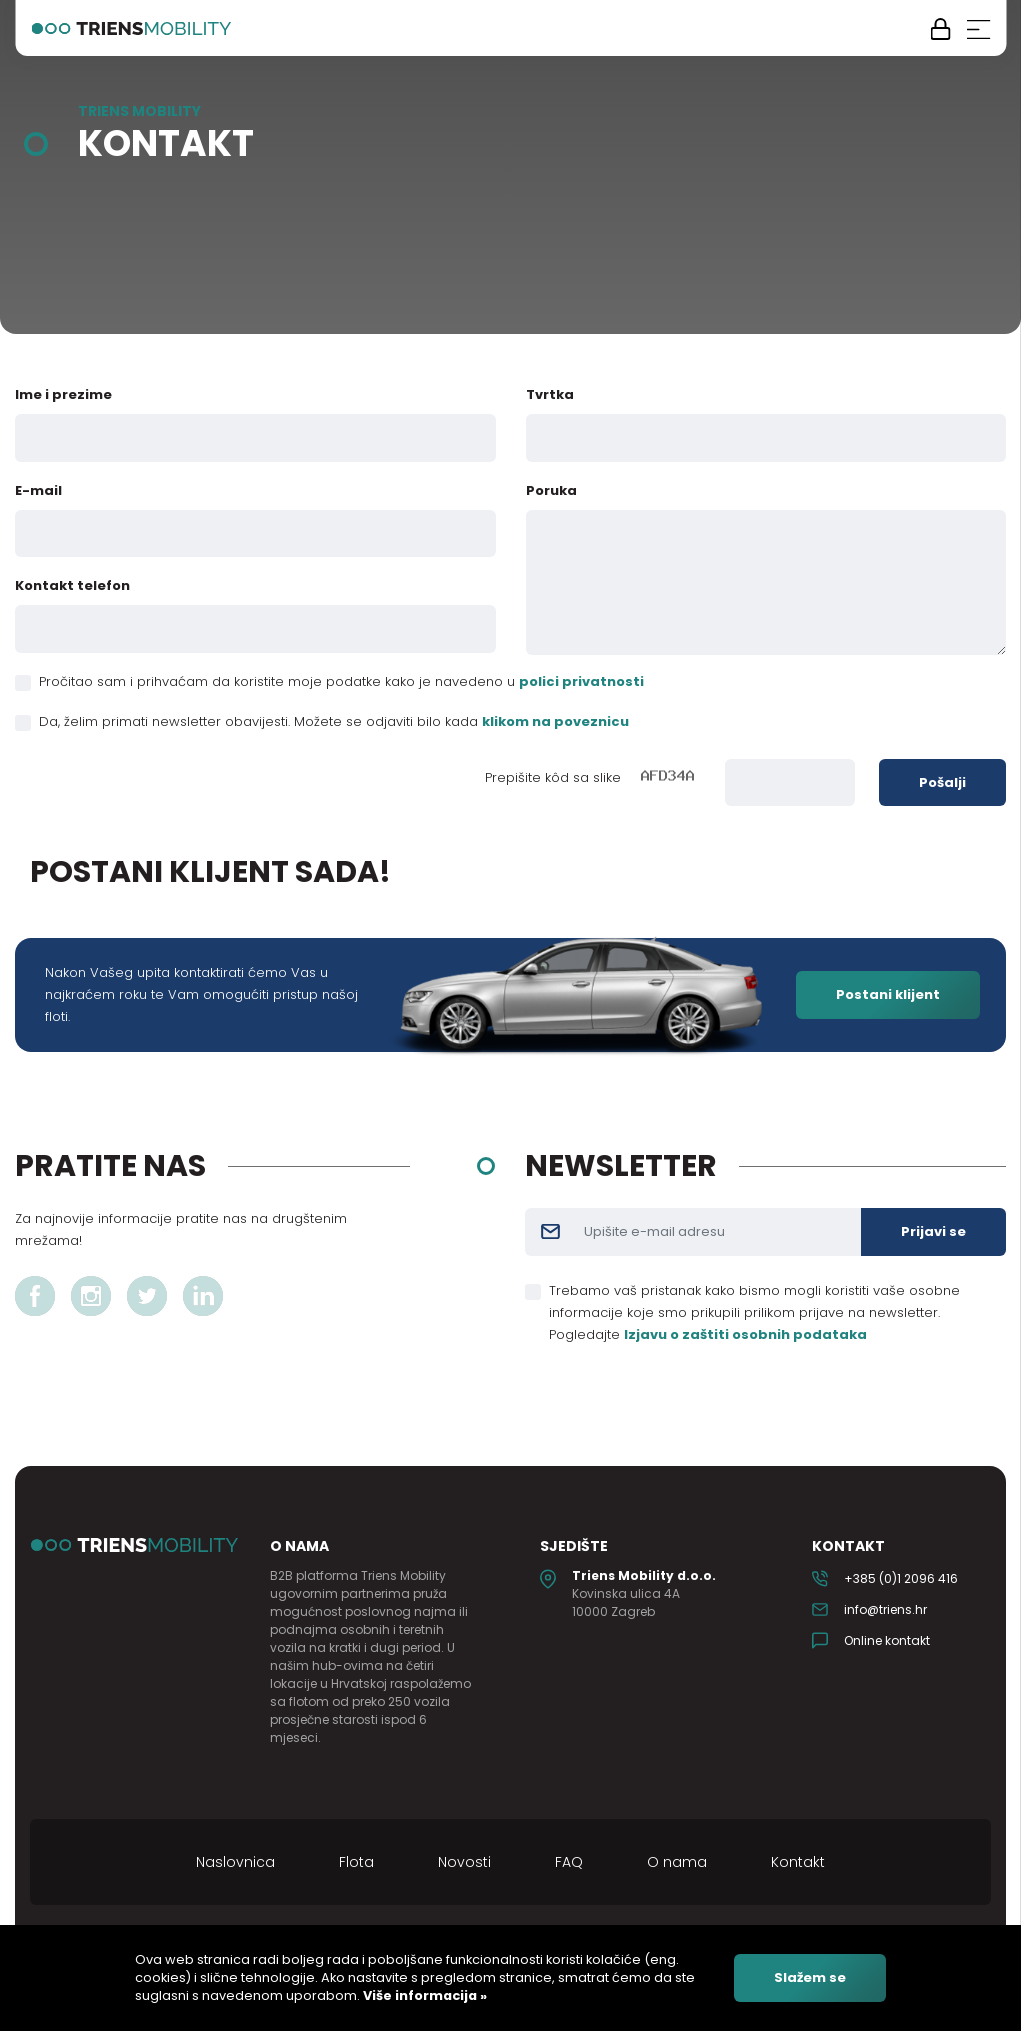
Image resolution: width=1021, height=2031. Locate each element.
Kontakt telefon (72, 585)
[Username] (718, 1232)
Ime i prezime (63, 394)
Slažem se (810, 1977)
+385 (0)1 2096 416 (901, 1578)
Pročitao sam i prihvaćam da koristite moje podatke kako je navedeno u (341, 681)
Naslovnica (235, 1862)
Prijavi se (933, 1231)
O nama (677, 1862)
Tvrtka (550, 394)
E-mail (38, 490)
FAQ (569, 1862)
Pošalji (942, 782)
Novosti (464, 1862)
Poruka (551, 490)
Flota (356, 1862)
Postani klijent (888, 994)
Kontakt (798, 1862)
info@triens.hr (885, 1609)
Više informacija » (423, 1995)
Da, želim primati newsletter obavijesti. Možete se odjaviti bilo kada (334, 721)
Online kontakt (887, 1640)
